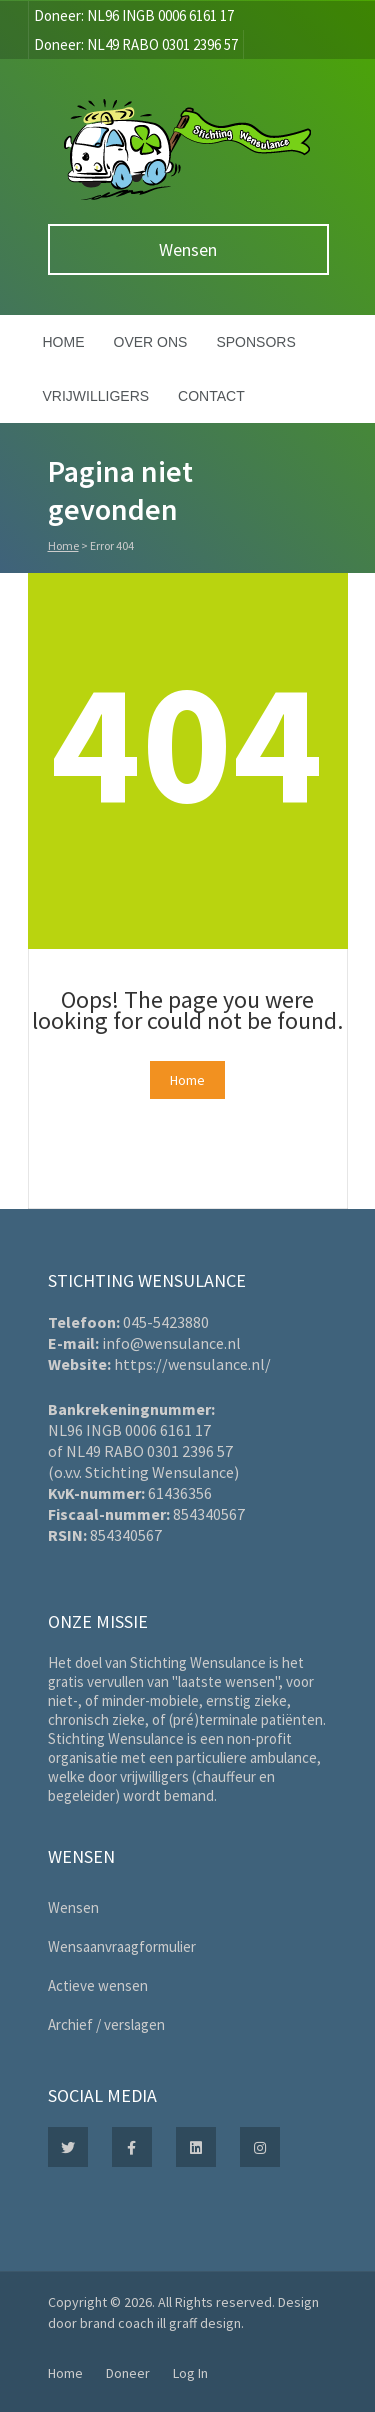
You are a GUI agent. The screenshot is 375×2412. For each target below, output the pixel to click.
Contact (211, 396)
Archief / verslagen (106, 2024)
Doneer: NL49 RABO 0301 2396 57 (136, 44)
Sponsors (255, 342)
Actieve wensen (98, 1985)
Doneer (128, 2373)
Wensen (188, 249)
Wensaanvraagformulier (122, 1946)
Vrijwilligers (96, 396)
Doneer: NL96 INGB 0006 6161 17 (134, 15)
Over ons (151, 342)
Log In (190, 2373)
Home (64, 342)
